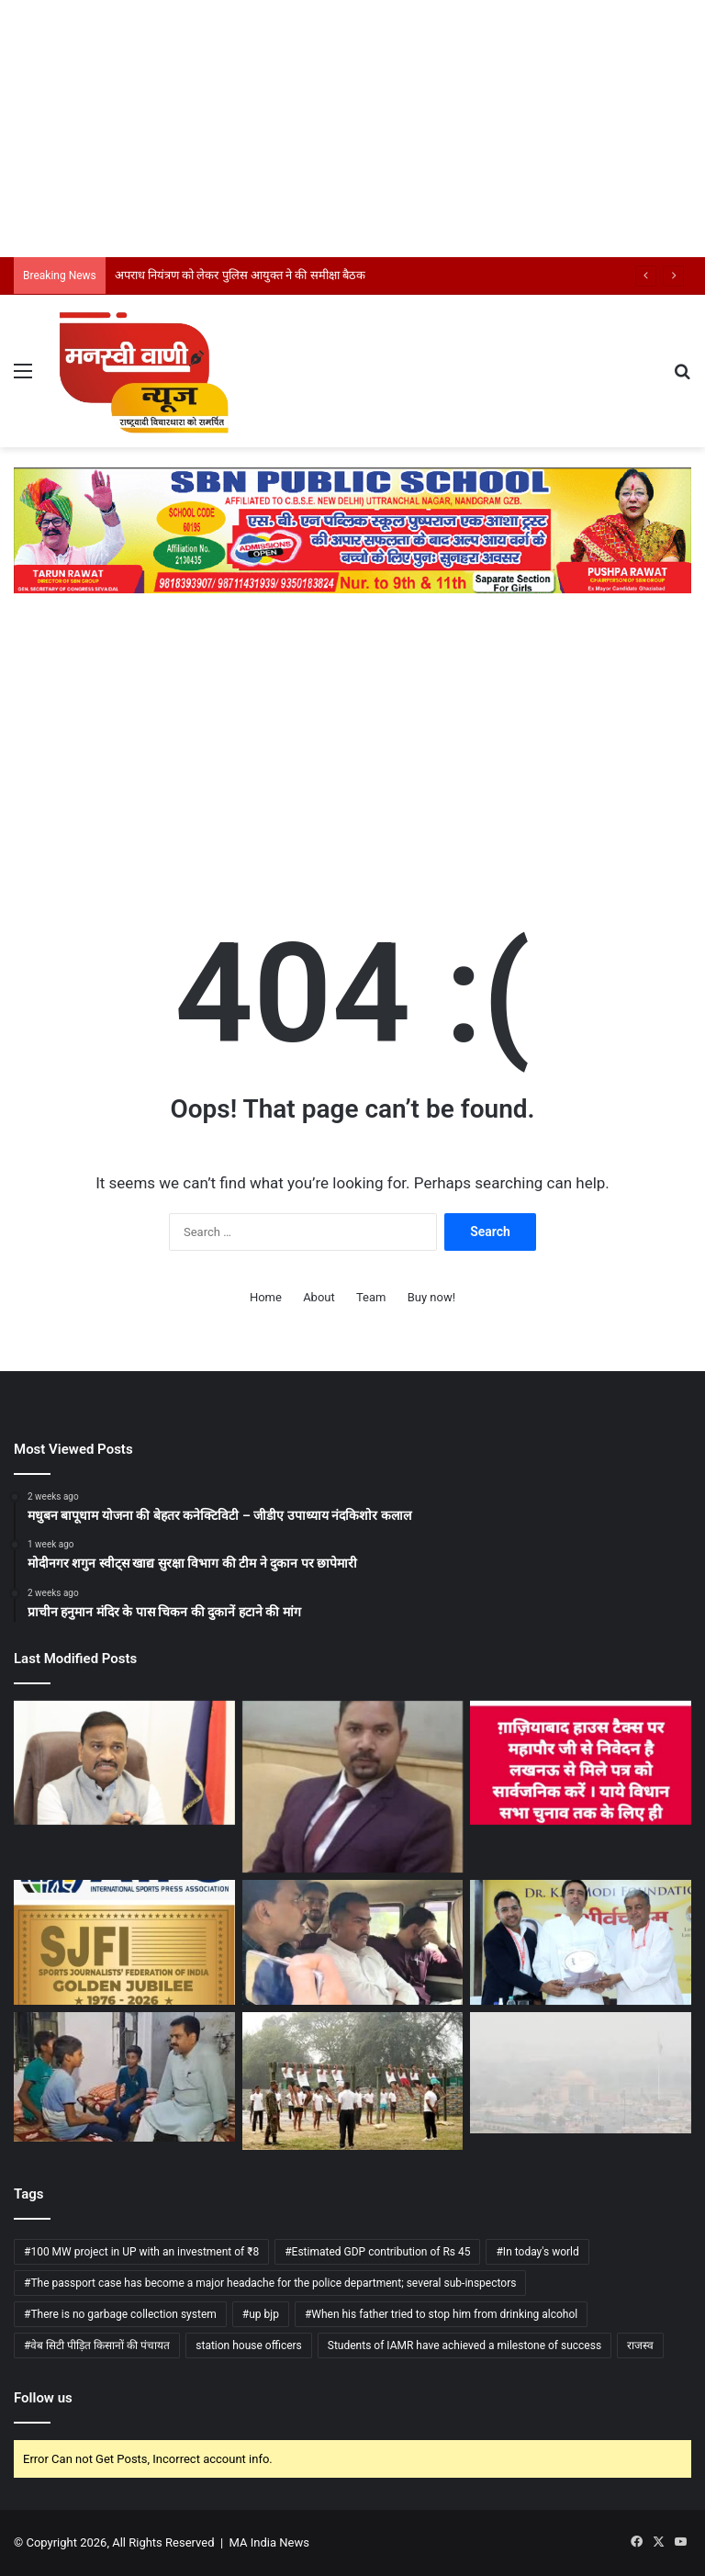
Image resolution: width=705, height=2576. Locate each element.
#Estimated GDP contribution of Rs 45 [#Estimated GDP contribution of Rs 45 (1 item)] (377, 2251)
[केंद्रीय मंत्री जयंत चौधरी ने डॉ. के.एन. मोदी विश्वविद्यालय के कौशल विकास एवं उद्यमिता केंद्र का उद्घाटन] (580, 1942)
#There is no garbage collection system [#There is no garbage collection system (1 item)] (120, 2314)
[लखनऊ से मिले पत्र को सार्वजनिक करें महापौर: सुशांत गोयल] (580, 1763)
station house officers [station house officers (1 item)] (249, 2345)
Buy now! (431, 1297)
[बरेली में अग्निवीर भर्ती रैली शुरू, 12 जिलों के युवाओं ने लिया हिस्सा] (353, 2081)
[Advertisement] (352, 128)
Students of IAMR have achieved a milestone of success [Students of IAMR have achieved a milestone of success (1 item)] (464, 2345)
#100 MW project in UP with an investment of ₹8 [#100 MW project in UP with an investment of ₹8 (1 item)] (141, 2251)
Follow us (43, 2398)
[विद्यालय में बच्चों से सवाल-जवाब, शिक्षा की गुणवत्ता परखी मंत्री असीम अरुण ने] (124, 2077)
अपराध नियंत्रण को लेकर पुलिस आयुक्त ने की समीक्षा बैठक (240, 275)
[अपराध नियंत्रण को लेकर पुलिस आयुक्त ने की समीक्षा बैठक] (124, 1763)
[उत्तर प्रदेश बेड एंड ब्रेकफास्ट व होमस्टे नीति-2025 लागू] (353, 1787)
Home (266, 1297)
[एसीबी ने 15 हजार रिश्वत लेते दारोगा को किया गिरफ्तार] (353, 1942)
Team (371, 1297)
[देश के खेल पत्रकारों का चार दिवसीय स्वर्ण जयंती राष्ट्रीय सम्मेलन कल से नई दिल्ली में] (124, 1942)
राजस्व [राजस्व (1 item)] (640, 2345)
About (319, 1297)
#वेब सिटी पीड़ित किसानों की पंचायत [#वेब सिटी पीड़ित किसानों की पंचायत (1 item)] (97, 2345)
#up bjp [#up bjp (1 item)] (260, 2314)
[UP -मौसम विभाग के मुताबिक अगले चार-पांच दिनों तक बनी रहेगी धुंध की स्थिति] (580, 2072)
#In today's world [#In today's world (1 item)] (537, 2251)
